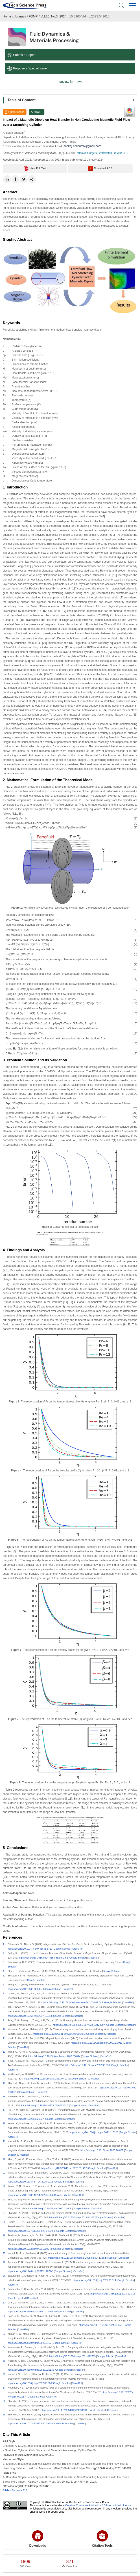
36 (20, 813)
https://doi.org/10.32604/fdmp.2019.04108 (71, 2217)
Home (7, 16)
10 (114, 575)
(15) (20, 1103)
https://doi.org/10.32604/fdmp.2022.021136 (31, 2369)
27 (4, 2253)
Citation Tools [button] (102, 2538)
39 (68, 924)
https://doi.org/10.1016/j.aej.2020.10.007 (101, 2150)
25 (46, 674)
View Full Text (35, 168)
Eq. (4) (43, 1008)
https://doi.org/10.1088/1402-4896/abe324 (30, 2195)
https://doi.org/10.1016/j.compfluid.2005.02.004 (73, 2257)
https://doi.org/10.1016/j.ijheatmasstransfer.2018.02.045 (73, 2002)
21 (44, 643)
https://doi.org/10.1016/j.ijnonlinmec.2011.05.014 (54, 2056)
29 (78, 674)
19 (85, 624)
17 (63, 611)
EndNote (17, 2490)
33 (34, 701)
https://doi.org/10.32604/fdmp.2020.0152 (29, 2343)
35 (134, 714)
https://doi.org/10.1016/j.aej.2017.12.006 (49, 2208)
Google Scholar (62, 1948)
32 (134, 692)
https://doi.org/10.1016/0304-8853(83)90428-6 (43, 1957)
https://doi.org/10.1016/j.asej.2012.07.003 (46, 2078)
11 (73, 588)
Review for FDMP (71, 82)
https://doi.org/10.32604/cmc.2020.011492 (64, 2168)
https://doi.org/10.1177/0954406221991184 (64, 2410)
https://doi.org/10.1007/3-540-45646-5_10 (30, 1948)
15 (4, 2083)
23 (110, 652)
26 (4, 2235)
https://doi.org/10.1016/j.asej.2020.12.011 (112, 2293)
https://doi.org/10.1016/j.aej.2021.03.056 (100, 2325)
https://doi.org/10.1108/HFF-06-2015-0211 (30, 2181)
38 (4, 2401)
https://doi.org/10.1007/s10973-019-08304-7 (44, 2105)
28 (50, 674)
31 (5, 687)
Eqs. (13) (10, 1103)
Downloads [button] (37, 2538)
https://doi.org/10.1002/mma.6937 (26, 2119)
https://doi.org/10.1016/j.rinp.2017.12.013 (30, 2016)
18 (22, 619)
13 (120, 597)
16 (44, 611)
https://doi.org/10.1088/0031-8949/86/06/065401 (59, 2033)
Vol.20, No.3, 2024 (53, 16)
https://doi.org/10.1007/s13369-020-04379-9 (31, 2231)
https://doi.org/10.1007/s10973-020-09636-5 (31, 2423)
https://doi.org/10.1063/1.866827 (25, 1989)
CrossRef (77, 1948)
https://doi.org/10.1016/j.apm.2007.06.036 (87, 2065)
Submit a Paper (21, 55)
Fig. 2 (8, 1126)
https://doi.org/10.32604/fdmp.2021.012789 (72, 2356)
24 (27, 660)
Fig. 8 (115, 1564)
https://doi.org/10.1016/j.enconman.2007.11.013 (96, 2042)
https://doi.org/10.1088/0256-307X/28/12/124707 (79, 2024)
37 (63, 924)
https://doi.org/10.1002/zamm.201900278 (30, 2248)
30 (70, 678)
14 (39, 611)
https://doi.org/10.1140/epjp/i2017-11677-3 (30, 2271)
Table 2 (9, 1789)
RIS (25, 2490)
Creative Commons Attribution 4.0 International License (98, 2505)
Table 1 (119, 1131)
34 (104, 710)
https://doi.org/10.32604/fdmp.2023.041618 (103, 153)
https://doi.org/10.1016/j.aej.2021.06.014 (94, 2280)
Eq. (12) (18, 994)
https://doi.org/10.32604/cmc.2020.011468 (30, 2311)
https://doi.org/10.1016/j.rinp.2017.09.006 (30, 2383)
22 (67, 647)
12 (93, 593)
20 (123, 628)
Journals (20, 16)
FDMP (33, 16)
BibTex (7, 2490)
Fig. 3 (8, 1284)
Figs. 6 (9, 1546)
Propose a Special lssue (27, 68)
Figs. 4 (74, 1302)
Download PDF (100, 168)
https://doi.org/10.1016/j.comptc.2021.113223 (94, 2132)
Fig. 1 (8, 786)
